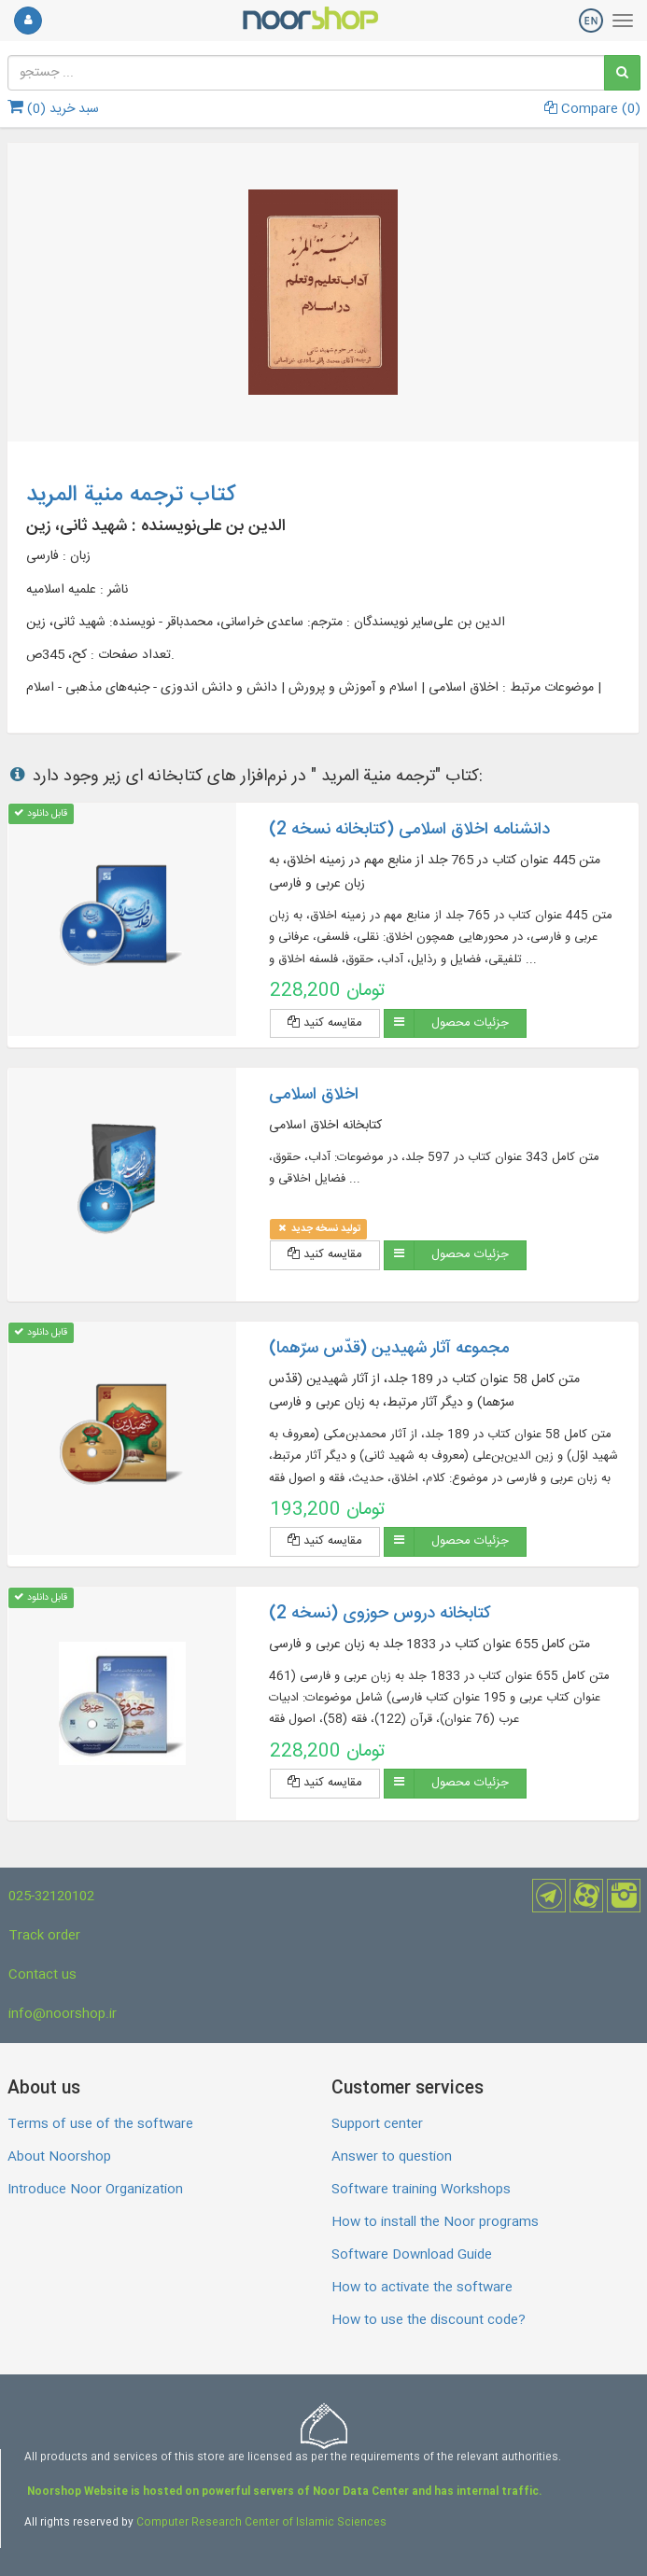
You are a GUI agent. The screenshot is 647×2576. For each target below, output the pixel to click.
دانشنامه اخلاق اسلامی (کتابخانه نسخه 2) (409, 830)
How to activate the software (422, 2287)
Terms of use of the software (100, 2124)
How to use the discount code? (428, 2320)
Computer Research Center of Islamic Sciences (261, 2522)
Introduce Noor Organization (95, 2189)
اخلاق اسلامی (314, 1095)
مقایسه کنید (325, 1023)
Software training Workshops (421, 2189)
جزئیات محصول (470, 1023)
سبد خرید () (53, 109)
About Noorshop (59, 2157)
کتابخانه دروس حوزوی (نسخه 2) (379, 1614)
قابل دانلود (40, 813)
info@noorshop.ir (62, 2014)
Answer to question (391, 2157)
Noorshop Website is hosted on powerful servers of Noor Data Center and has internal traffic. (283, 2492)
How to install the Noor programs (435, 2222)
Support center (377, 2124)
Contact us (42, 1975)
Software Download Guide (411, 2255)
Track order (44, 1936)
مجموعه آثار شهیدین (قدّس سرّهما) (389, 1349)
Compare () (592, 109)
